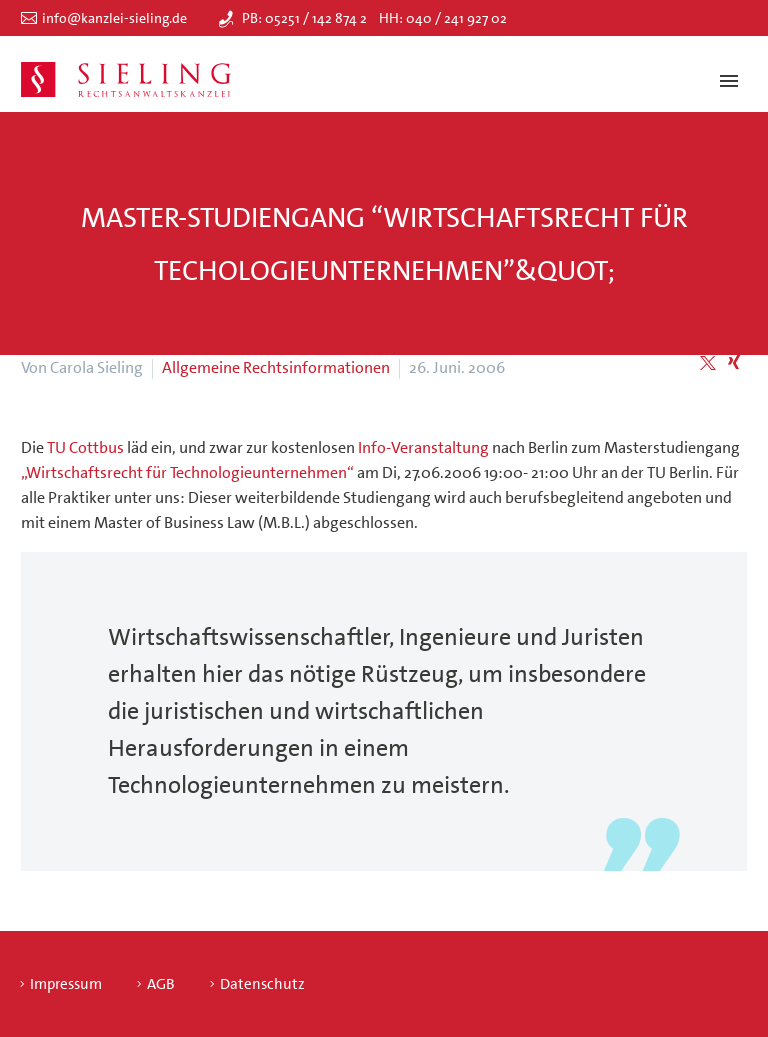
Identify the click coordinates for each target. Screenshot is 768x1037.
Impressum (66, 984)
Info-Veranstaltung (423, 447)
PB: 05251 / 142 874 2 (304, 18)
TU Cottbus (87, 447)
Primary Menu (729, 81)
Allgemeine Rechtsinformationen (276, 367)
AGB (161, 984)
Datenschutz (262, 984)
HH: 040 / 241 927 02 (443, 18)
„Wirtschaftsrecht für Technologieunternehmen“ (187, 472)
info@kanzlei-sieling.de (114, 18)
